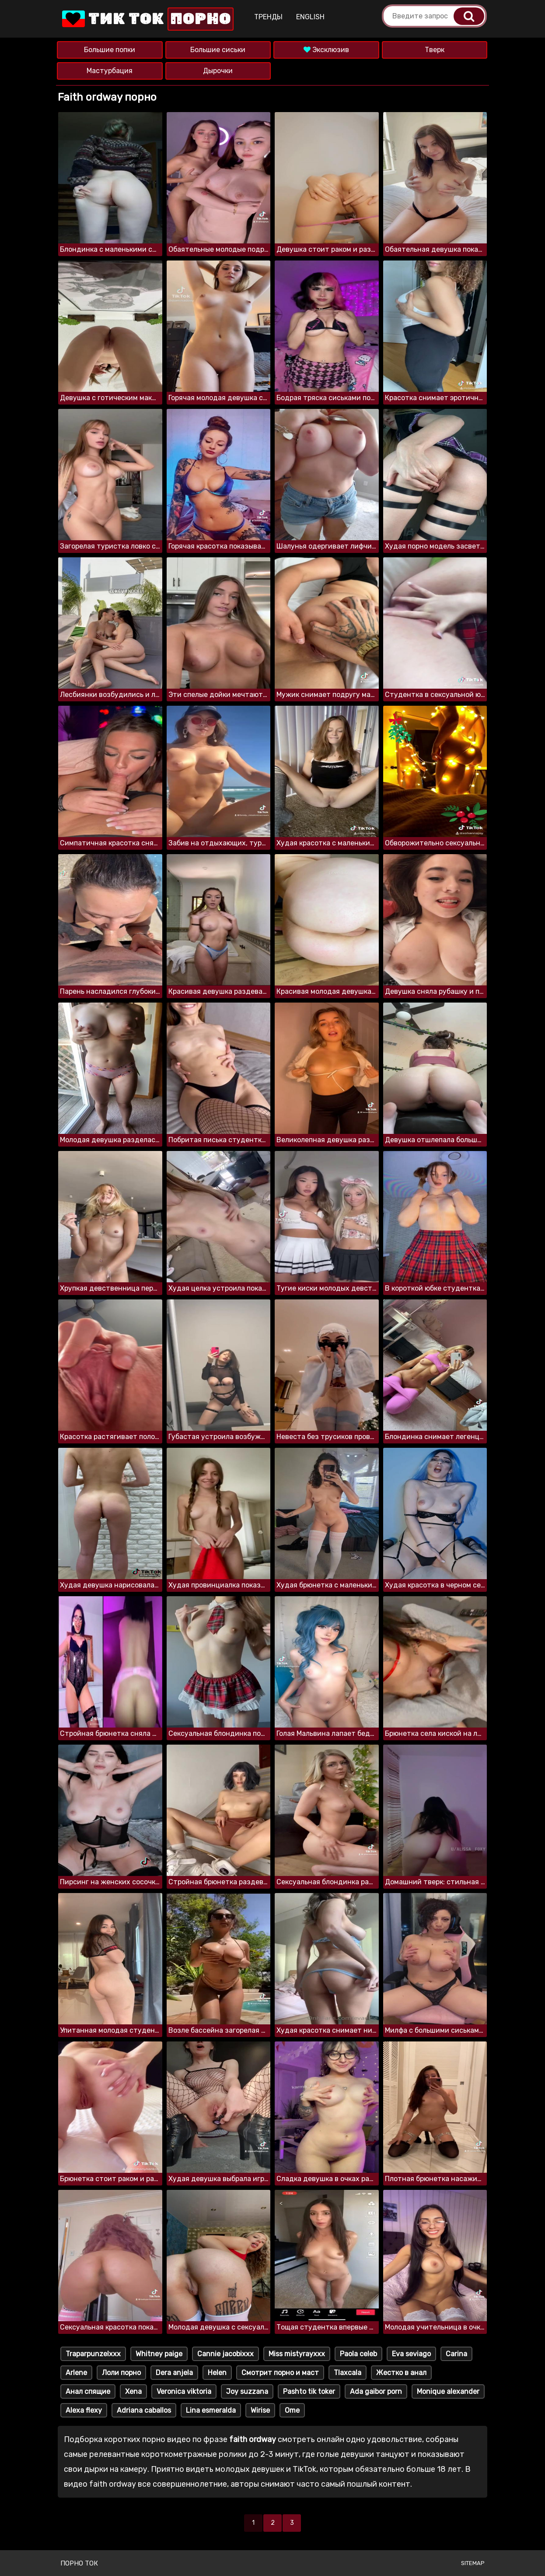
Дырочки (218, 71)
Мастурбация (110, 71)
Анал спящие (88, 2391)
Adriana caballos (144, 2410)
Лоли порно (121, 2372)
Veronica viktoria (184, 2391)
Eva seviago (411, 2354)
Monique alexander (448, 2391)
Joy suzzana (247, 2391)
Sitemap (473, 2563)
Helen (217, 2372)
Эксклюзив (326, 50)
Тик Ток (147, 19)
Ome (292, 2410)
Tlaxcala (347, 2372)
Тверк (434, 50)
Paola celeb (358, 2354)
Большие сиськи (217, 50)
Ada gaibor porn (376, 2391)
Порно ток (79, 2563)
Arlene (76, 2372)
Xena (133, 2391)
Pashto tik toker (309, 2391)
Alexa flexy (84, 2410)
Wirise (260, 2410)
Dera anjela (174, 2372)
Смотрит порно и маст (280, 2372)
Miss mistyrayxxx (297, 2354)
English (310, 17)
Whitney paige (159, 2354)
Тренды (268, 17)
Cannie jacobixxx (225, 2354)
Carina (456, 2354)
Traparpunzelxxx (93, 2354)
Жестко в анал (401, 2372)
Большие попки (109, 50)
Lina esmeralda (211, 2410)
